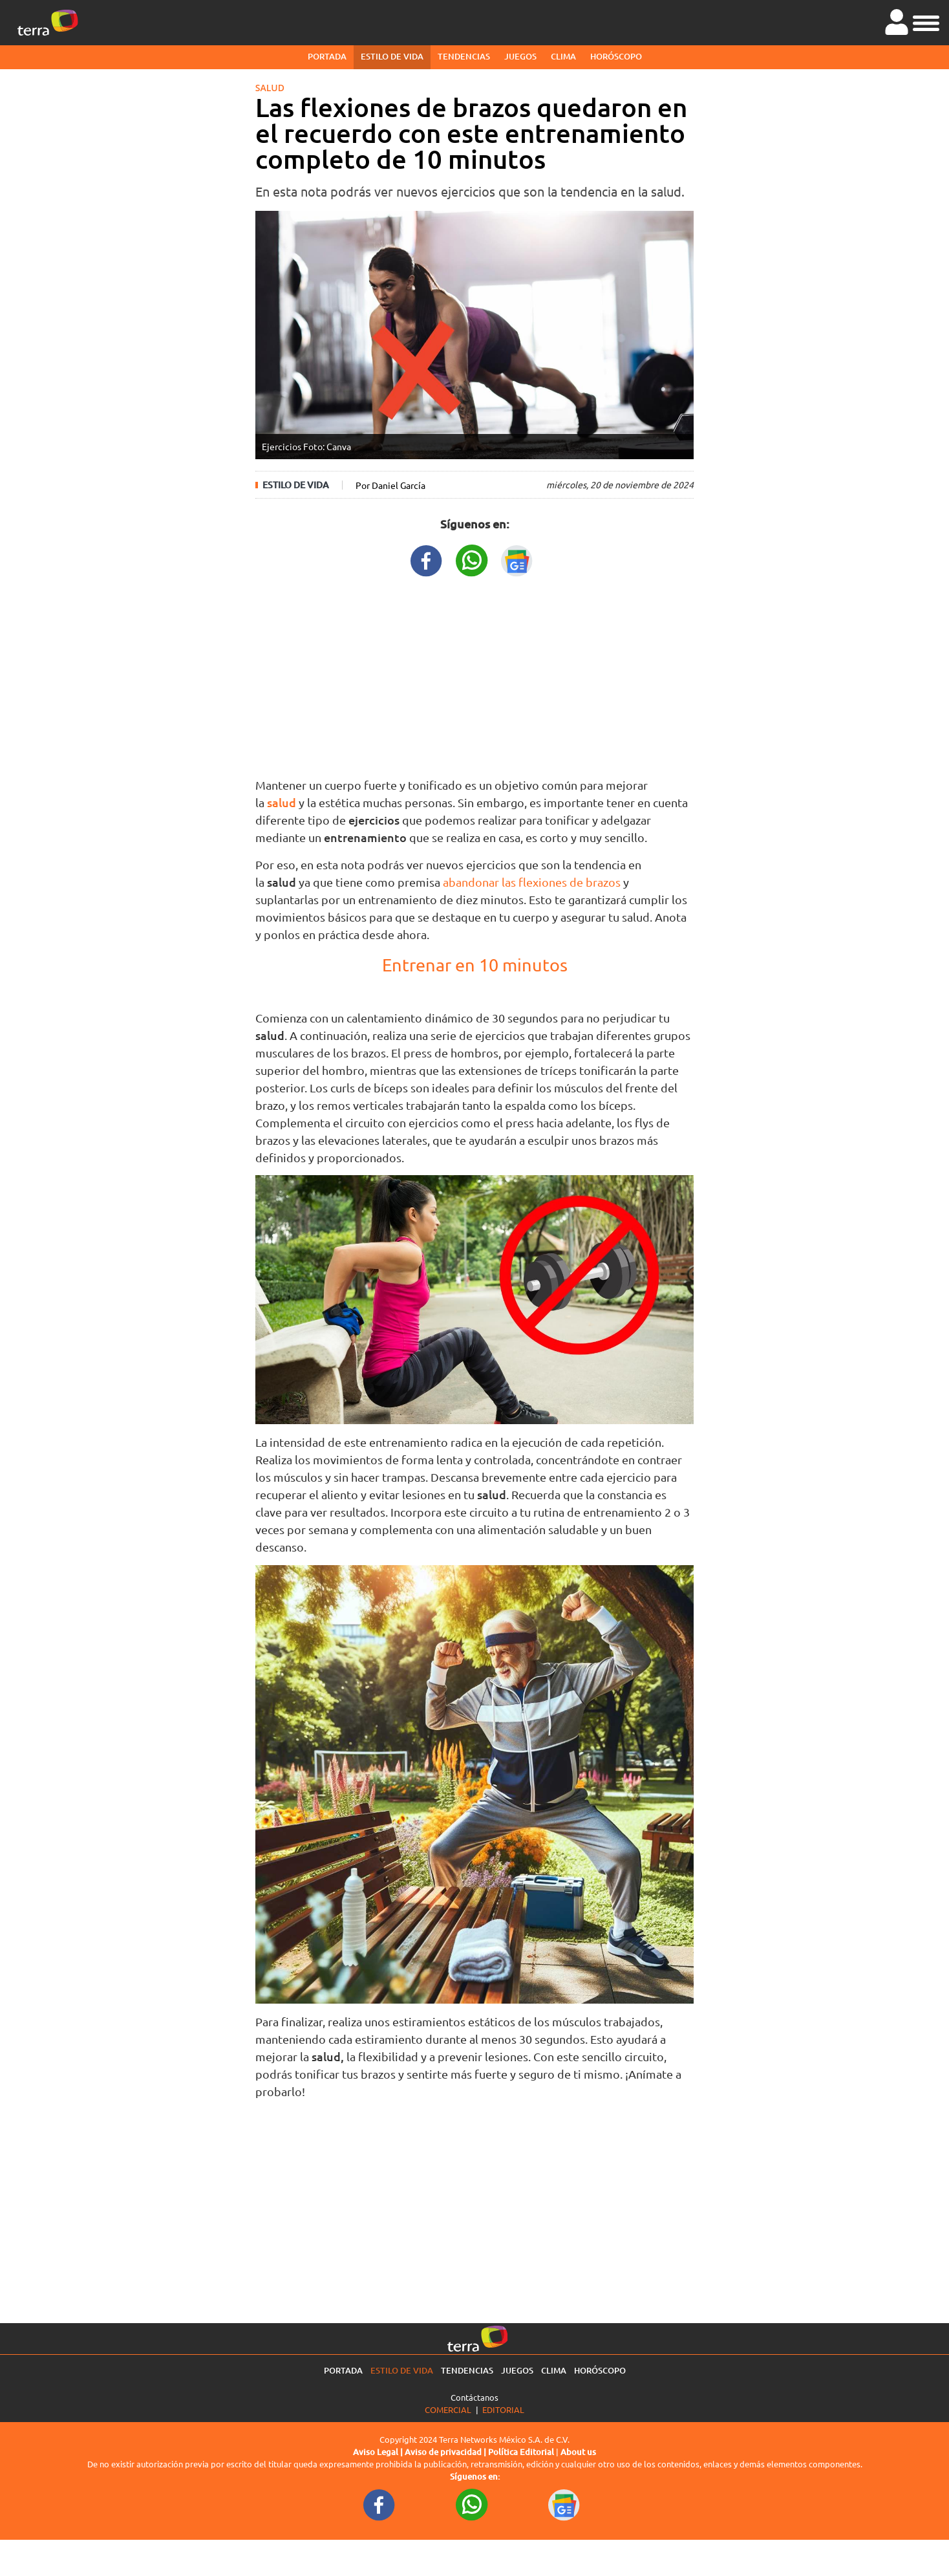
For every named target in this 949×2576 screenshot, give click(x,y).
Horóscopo (616, 56)
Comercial (448, 2409)
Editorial (503, 2409)
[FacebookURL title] (427, 559)
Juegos (520, 56)
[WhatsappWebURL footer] (472, 2504)
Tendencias (464, 56)
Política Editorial (521, 2452)
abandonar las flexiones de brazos (531, 882)
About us (578, 2452)
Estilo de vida (392, 56)
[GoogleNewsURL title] (517, 559)
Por (390, 485)
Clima (563, 56)
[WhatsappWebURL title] (472, 559)
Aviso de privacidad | (446, 2452)
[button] (926, 21)
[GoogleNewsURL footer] (564, 2504)
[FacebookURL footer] (379, 2504)
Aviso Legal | (379, 2452)
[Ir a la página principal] (47, 23)
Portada (327, 56)
